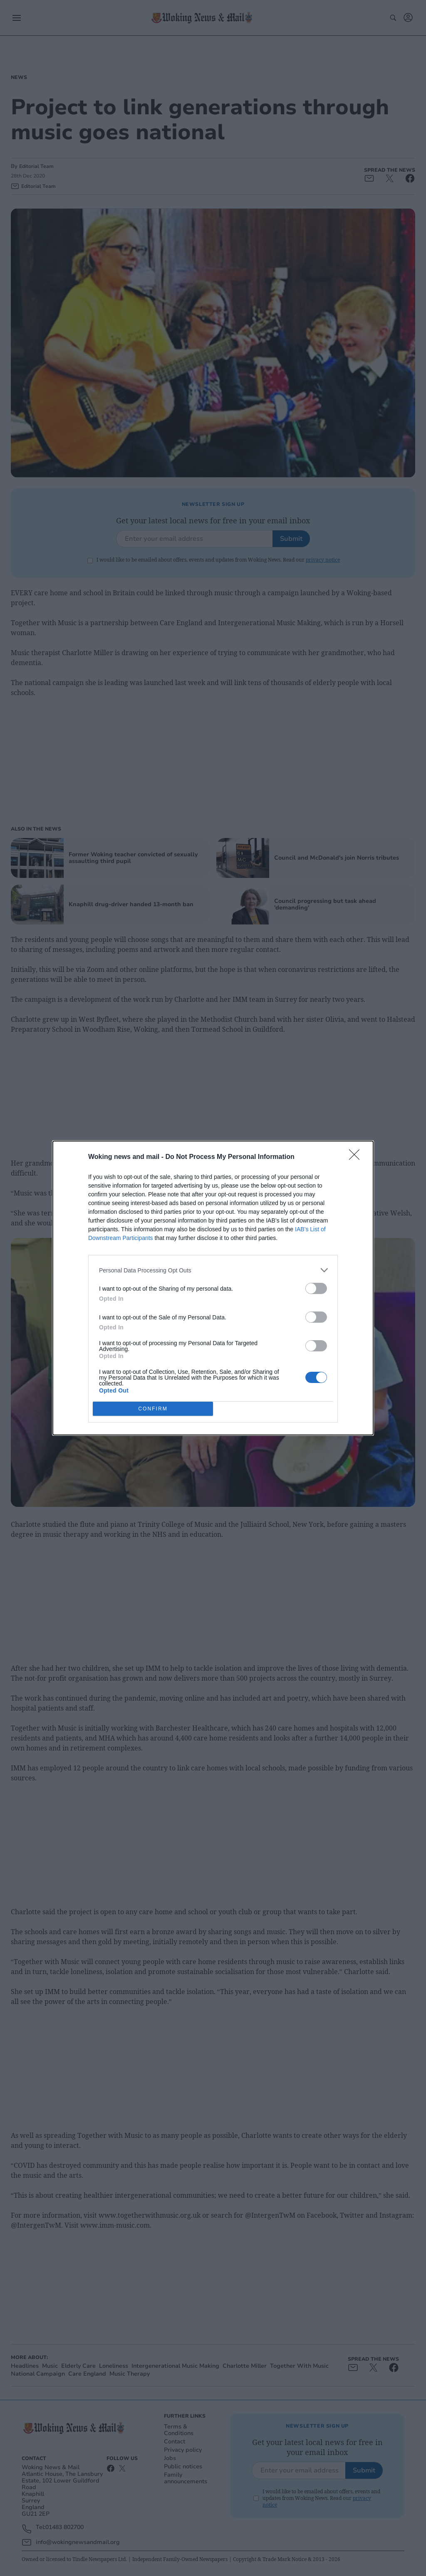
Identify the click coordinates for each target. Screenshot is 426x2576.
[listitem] (213, 1270)
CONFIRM (152, 1409)
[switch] (316, 1288)
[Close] (357, 1157)
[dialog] (213, 1288)
